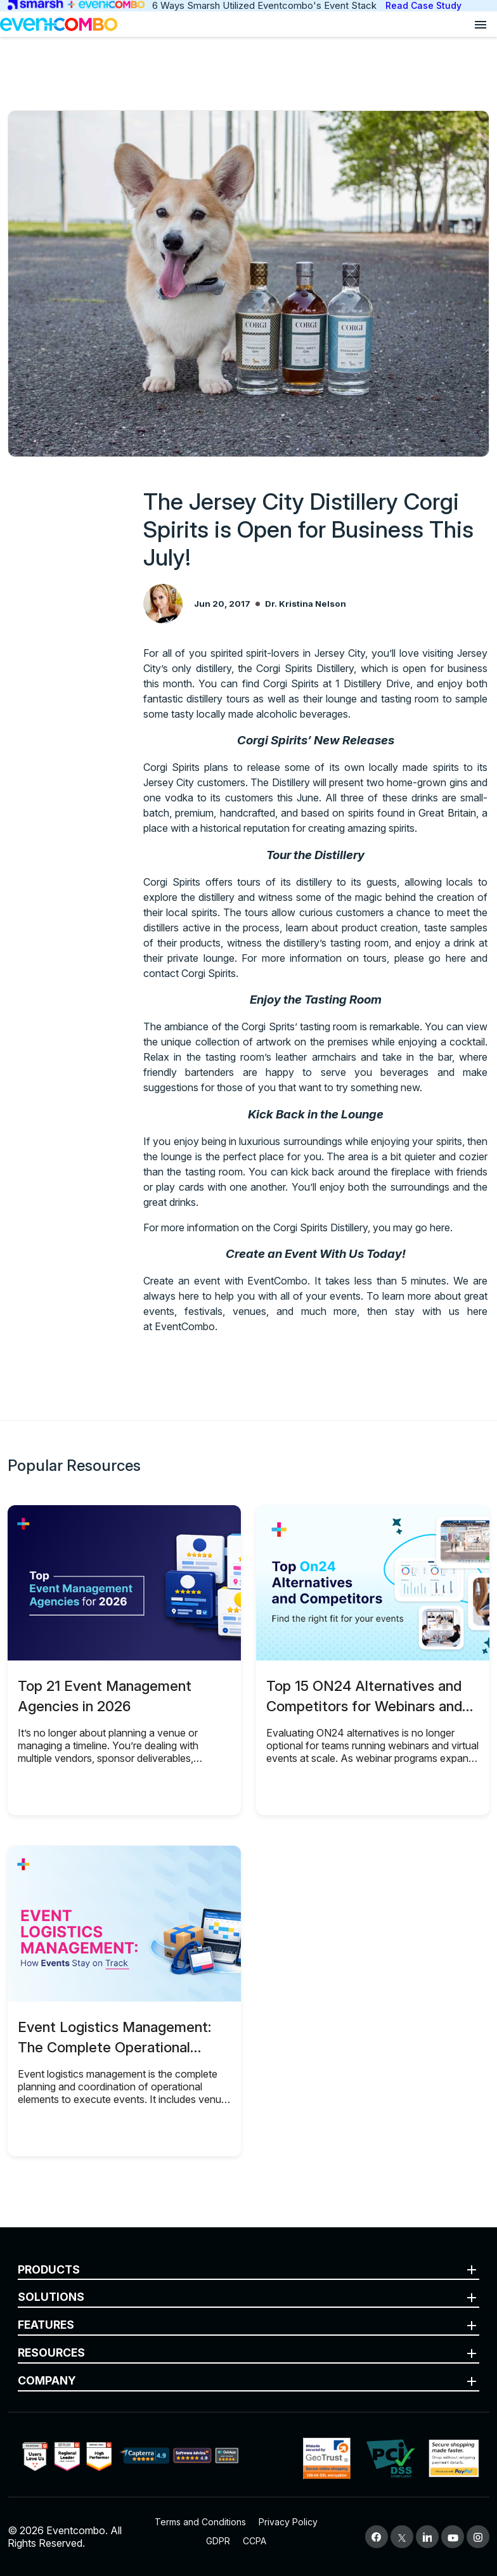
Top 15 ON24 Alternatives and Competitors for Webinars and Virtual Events (364, 1706)
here (458, 958)
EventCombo (185, 1326)
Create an (168, 1280)
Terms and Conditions (200, 2521)
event (209, 1280)
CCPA (254, 2540)
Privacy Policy (288, 2521)
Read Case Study (423, 5)
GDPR (218, 2540)
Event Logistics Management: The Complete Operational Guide (114, 2047)
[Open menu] (480, 24)
